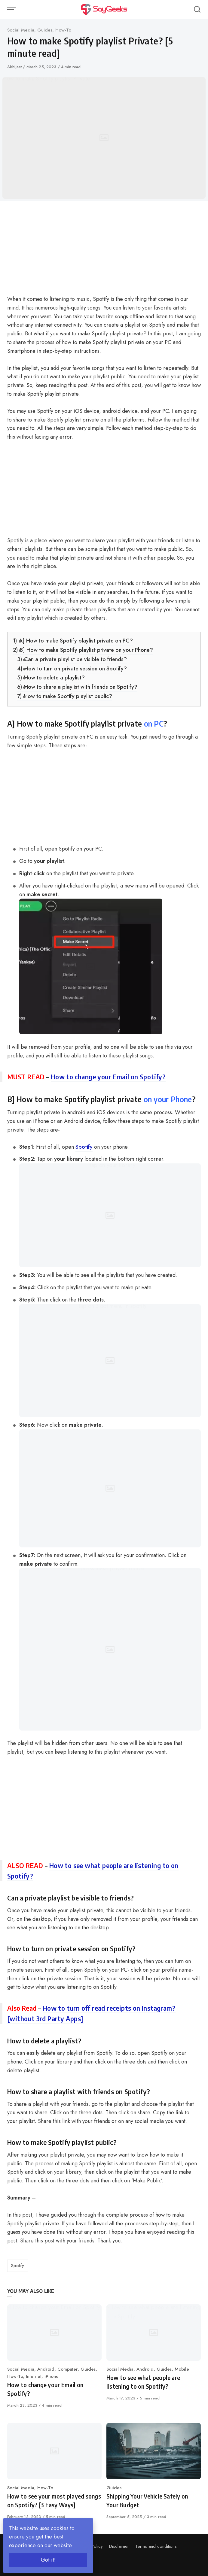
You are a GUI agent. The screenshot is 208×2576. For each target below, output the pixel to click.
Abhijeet (15, 67)
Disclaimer (119, 2546)
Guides (44, 30)
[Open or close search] (197, 9)
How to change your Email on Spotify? (108, 1076)
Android (45, 2369)
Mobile (182, 2369)
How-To (63, 30)
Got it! (48, 2560)
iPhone (51, 2376)
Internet (33, 2376)
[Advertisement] (104, 250)
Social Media (20, 30)
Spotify (84, 1147)
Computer (67, 2369)
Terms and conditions (156, 2546)
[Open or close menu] (12, 10)
